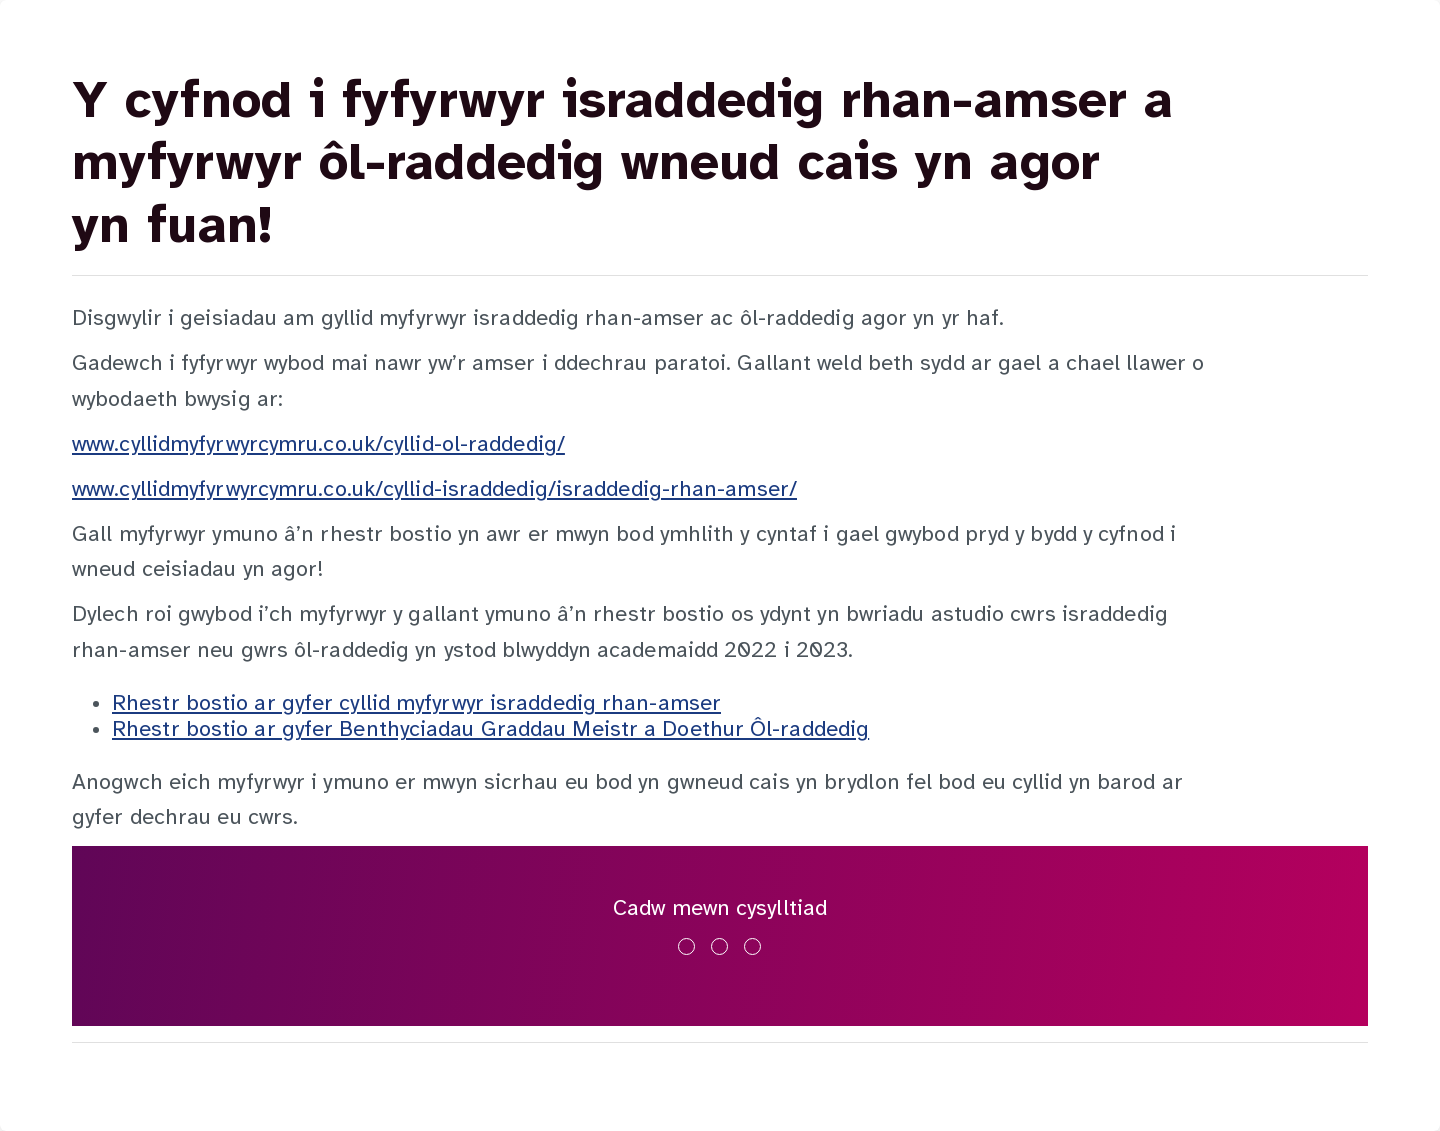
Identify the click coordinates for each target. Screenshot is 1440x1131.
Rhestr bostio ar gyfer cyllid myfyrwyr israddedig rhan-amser (416, 704)
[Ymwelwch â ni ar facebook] (686, 946)
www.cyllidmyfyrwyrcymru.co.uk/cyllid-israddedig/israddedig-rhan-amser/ (434, 490)
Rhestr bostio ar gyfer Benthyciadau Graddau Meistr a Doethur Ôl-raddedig (490, 730)
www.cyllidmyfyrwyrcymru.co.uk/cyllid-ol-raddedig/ (318, 445)
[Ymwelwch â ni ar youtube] (752, 946)
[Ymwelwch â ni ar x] (719, 946)
